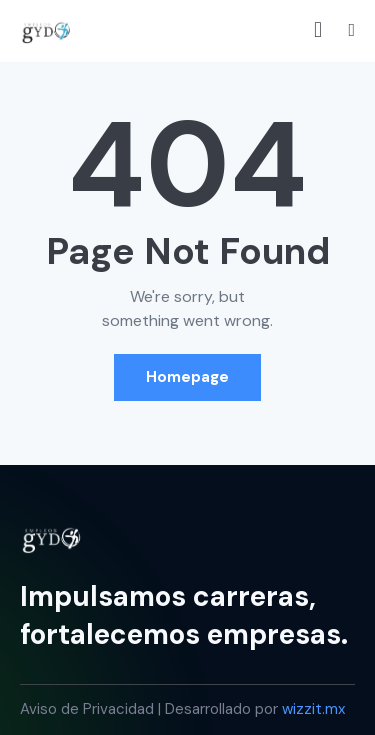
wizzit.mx (313, 709)
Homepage (187, 377)
